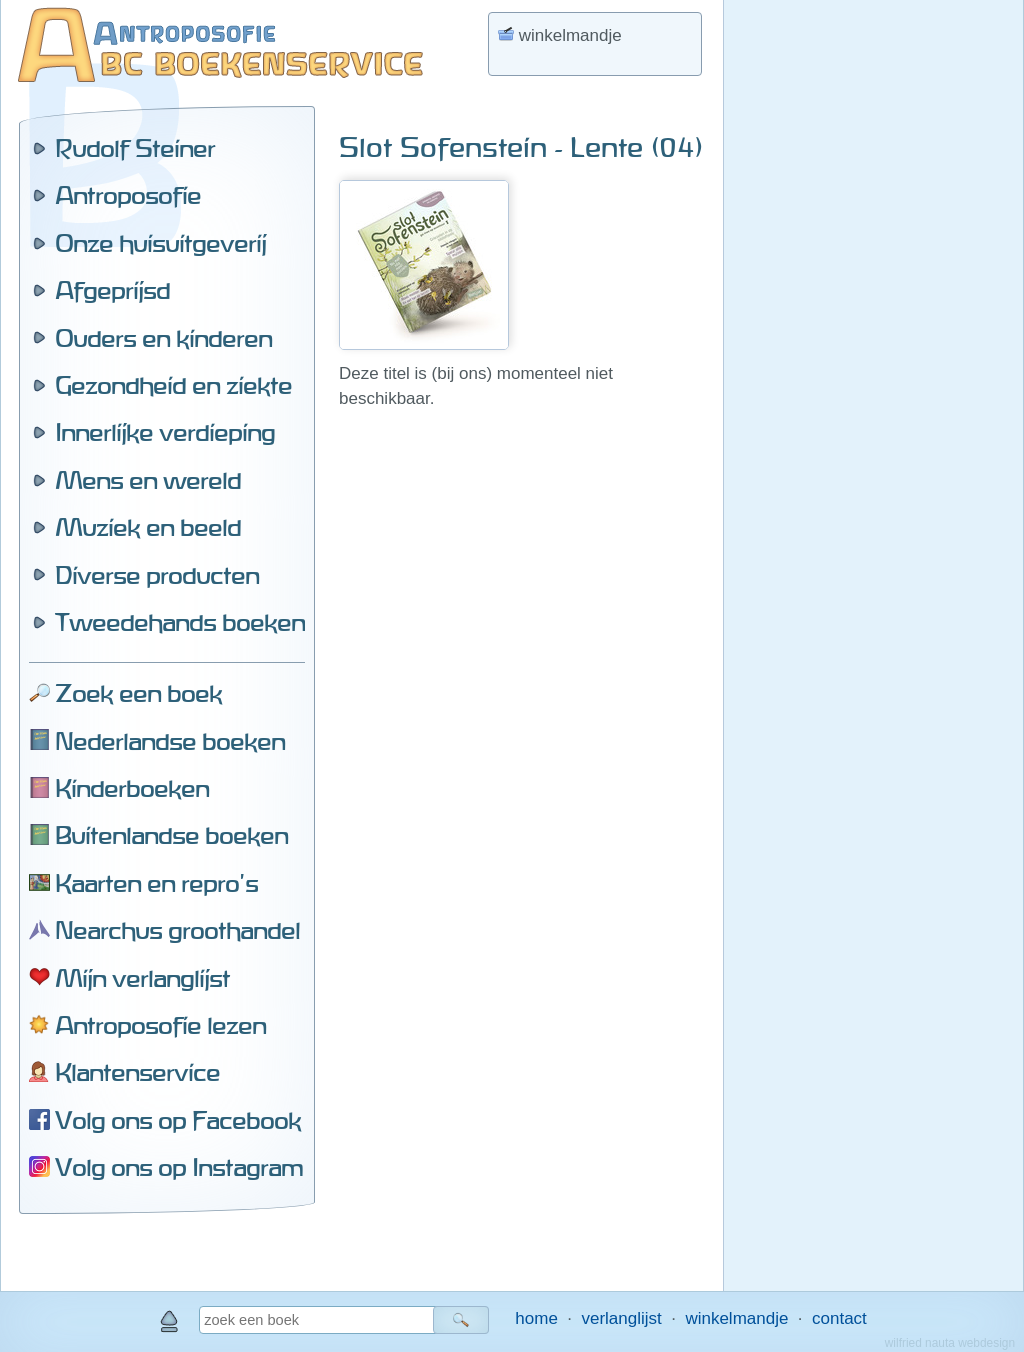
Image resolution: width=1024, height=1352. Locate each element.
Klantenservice (137, 1072)
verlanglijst (621, 1318)
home (536, 1318)
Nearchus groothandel (177, 930)
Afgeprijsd (112, 290)
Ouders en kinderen (163, 338)
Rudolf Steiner (135, 148)
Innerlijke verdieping (165, 432)
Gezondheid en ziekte (173, 385)
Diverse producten (157, 575)
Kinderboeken (132, 788)
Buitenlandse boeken (171, 835)
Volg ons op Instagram (179, 1167)
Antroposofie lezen (160, 1025)
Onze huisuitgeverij (160, 243)
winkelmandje (736, 1318)
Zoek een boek (138, 693)
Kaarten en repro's (156, 883)
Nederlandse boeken (170, 741)
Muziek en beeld (148, 527)
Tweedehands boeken (180, 622)
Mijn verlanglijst (142, 978)
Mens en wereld (148, 480)
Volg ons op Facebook (178, 1120)
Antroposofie (128, 195)
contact (839, 1318)
